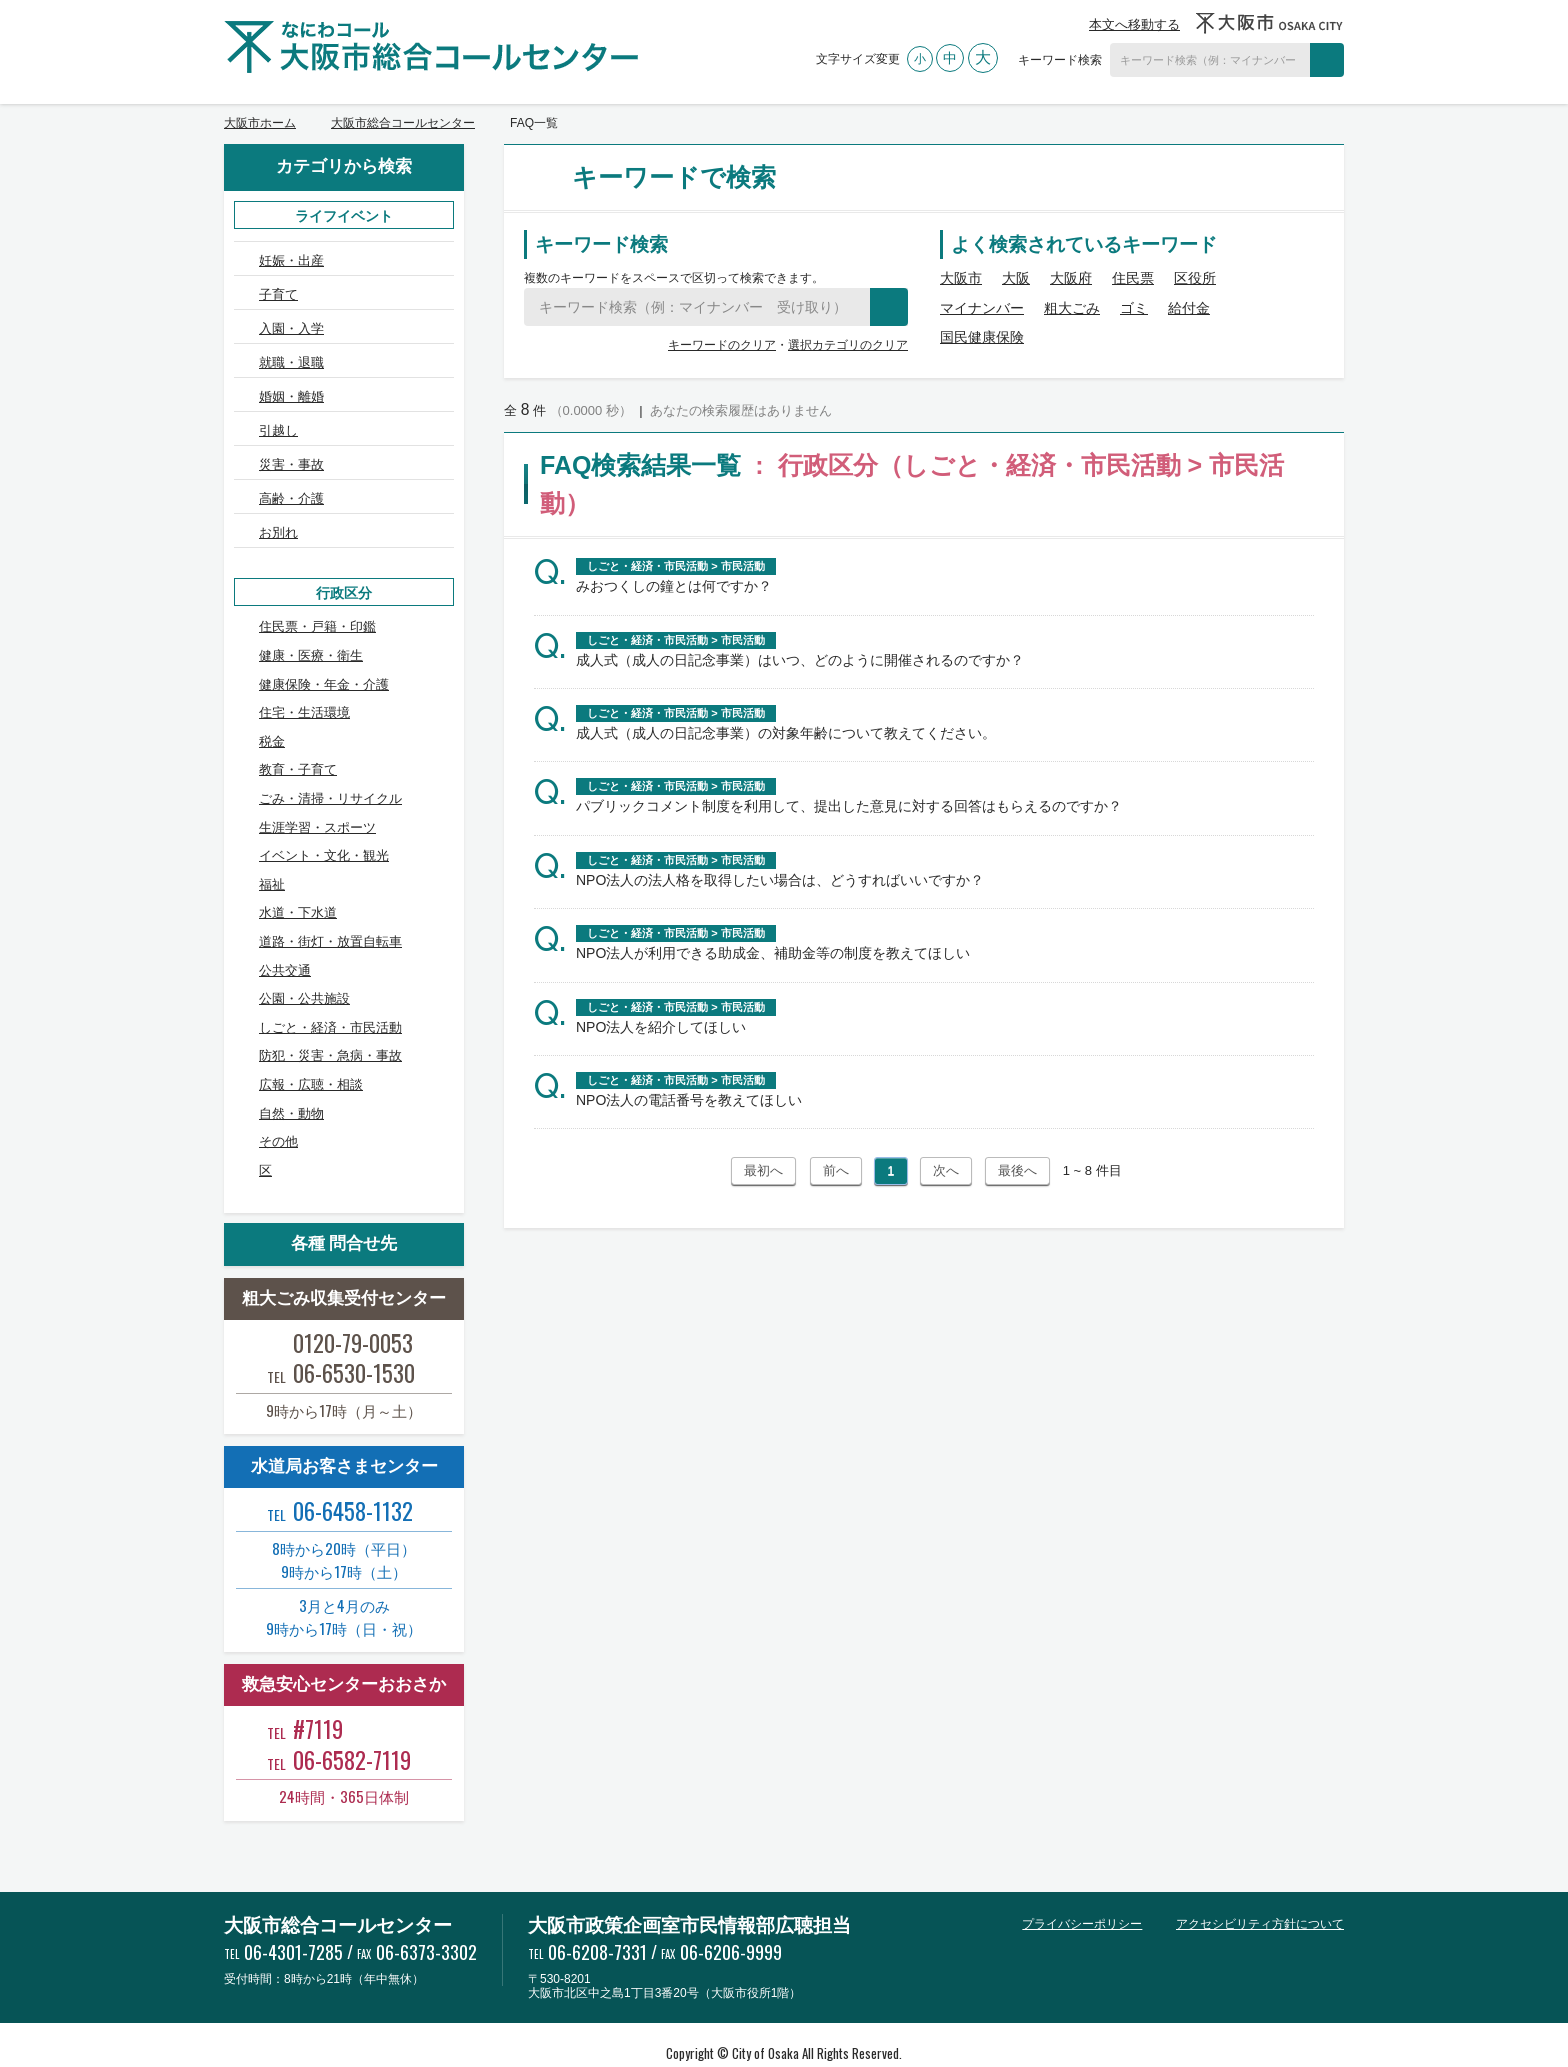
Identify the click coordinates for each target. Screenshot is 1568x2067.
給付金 (1189, 308)
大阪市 (961, 278)
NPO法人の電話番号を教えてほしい (689, 1100)
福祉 (272, 848)
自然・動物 (291, 1077)
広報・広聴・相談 (311, 1048)
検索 (1327, 60)
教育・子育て (298, 734)
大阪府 (1071, 278)
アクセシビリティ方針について (1260, 1888)
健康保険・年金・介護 (324, 648)
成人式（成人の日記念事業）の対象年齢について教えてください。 (786, 733)
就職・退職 (291, 350)
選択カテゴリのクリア (848, 345)
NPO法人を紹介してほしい (661, 1027)
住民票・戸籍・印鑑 (317, 591)
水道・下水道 (298, 877)
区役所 (1195, 278)
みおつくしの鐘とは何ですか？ (674, 586)
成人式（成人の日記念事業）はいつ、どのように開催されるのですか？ (800, 660)
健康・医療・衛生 (311, 619)
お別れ (278, 501)
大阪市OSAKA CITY (1270, 23)
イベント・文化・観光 (324, 819)
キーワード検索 (1060, 60)
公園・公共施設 (304, 962)
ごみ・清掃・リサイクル (330, 762)
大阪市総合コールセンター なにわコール (431, 47)
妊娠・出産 (291, 260)
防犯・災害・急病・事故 (330, 1020)
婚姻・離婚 (291, 380)
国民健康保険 (982, 337)
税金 (272, 705)
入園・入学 (291, 320)
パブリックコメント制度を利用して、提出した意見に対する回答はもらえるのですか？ (849, 806)
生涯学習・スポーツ (317, 791)
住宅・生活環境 (304, 676)
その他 (278, 1105)
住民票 (1133, 278)
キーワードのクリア (722, 345)
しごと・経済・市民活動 (330, 991)
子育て (278, 290)
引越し (278, 410)
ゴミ (1134, 308)
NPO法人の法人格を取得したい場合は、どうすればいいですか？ (780, 880)
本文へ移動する (1134, 24)
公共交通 (285, 934)
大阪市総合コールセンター (403, 123)
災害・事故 (291, 440)
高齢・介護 (291, 471)
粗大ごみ (1072, 308)
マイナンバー (982, 308)
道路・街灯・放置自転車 (330, 905)
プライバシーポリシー (1082, 1888)
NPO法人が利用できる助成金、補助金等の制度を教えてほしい (773, 953)
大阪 (1016, 278)
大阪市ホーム (260, 123)
